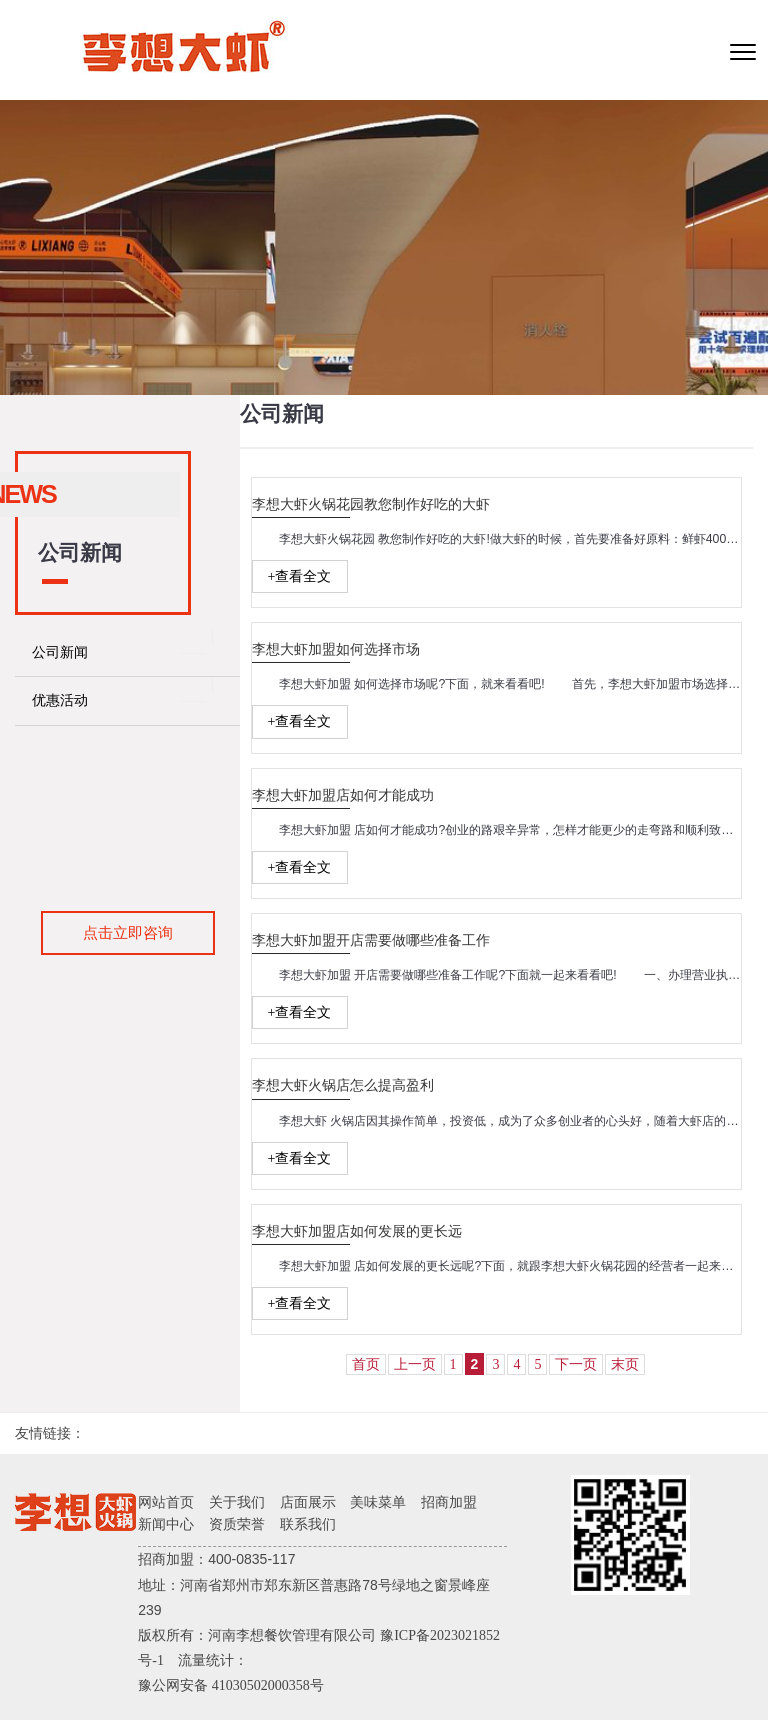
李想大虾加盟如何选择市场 (336, 649)
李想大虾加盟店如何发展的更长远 (357, 1231)
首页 (366, 1364)
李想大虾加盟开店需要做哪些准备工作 (371, 940)
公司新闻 (60, 652)
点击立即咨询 (128, 932)
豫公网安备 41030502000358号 (231, 1685)
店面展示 (308, 1502)
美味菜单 (378, 1502)
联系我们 (308, 1524)
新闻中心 (166, 1524)
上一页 (415, 1364)
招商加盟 (449, 1502)
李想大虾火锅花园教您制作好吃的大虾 (371, 504)
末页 (625, 1364)
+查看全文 (300, 576)
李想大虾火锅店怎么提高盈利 (343, 1085)
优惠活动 (60, 700)
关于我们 (237, 1502)
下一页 (576, 1364)
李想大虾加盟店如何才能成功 (343, 795)
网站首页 (166, 1502)
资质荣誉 (237, 1524)
